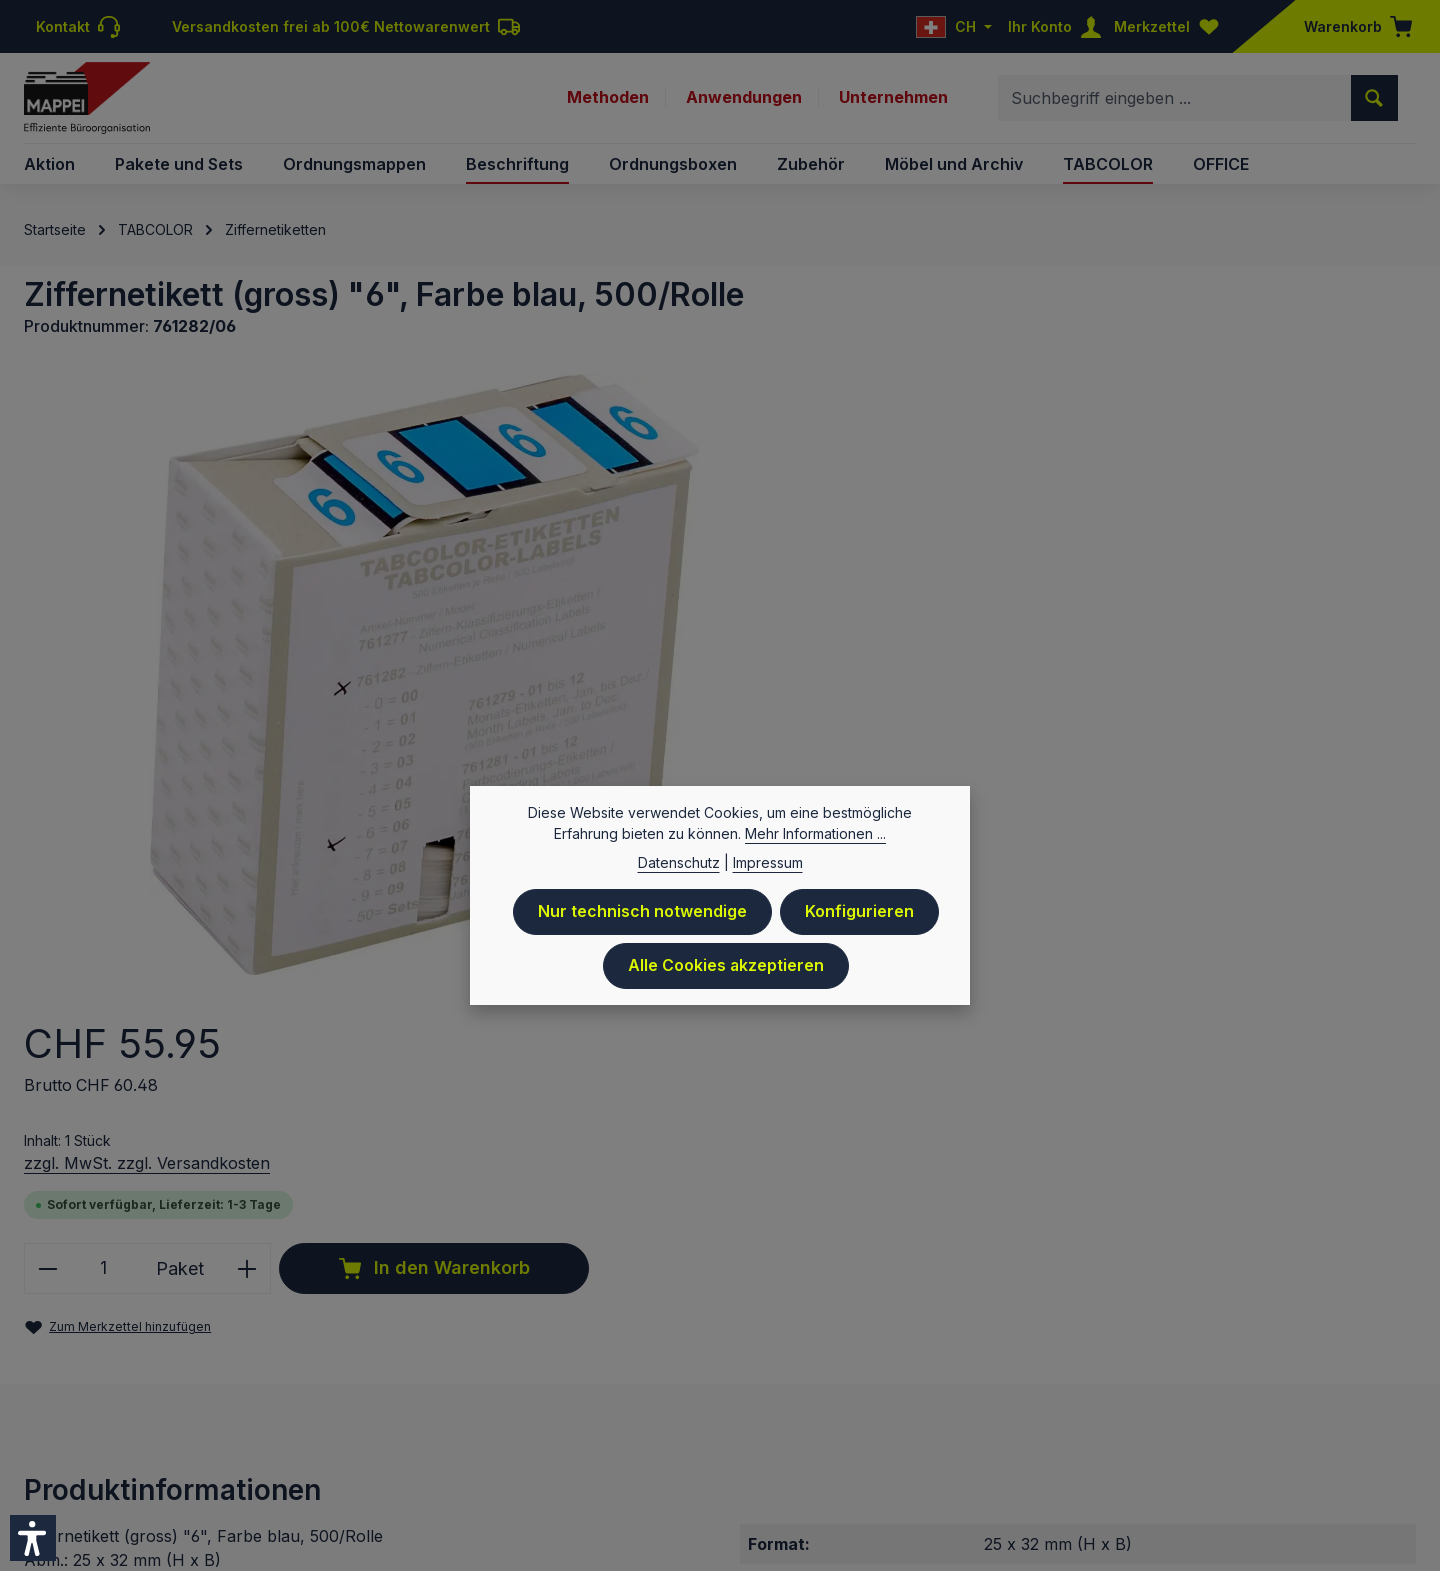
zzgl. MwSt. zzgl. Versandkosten (982, 523)
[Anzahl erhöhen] (1084, 628)
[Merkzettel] (1171, 26)
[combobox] (1175, 98)
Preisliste (751, 1388)
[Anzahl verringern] (882, 628)
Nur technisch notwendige (642, 912)
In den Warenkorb (1266, 629)
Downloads (1131, 1388)
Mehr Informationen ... (815, 833)
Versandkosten (660, 1328)
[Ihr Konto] (1059, 26)
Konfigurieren (859, 912)
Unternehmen (893, 98)
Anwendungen (743, 98)
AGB (993, 1388)
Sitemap (1387, 1388)
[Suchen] (1374, 98)
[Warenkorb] (1352, 26)
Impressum (665, 1388)
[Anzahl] (939, 628)
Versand (934, 1388)
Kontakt (1049, 1388)
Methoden (606, 98)
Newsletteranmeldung (1265, 1388)
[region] (421, 672)
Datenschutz (844, 1388)
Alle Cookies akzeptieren (726, 966)
